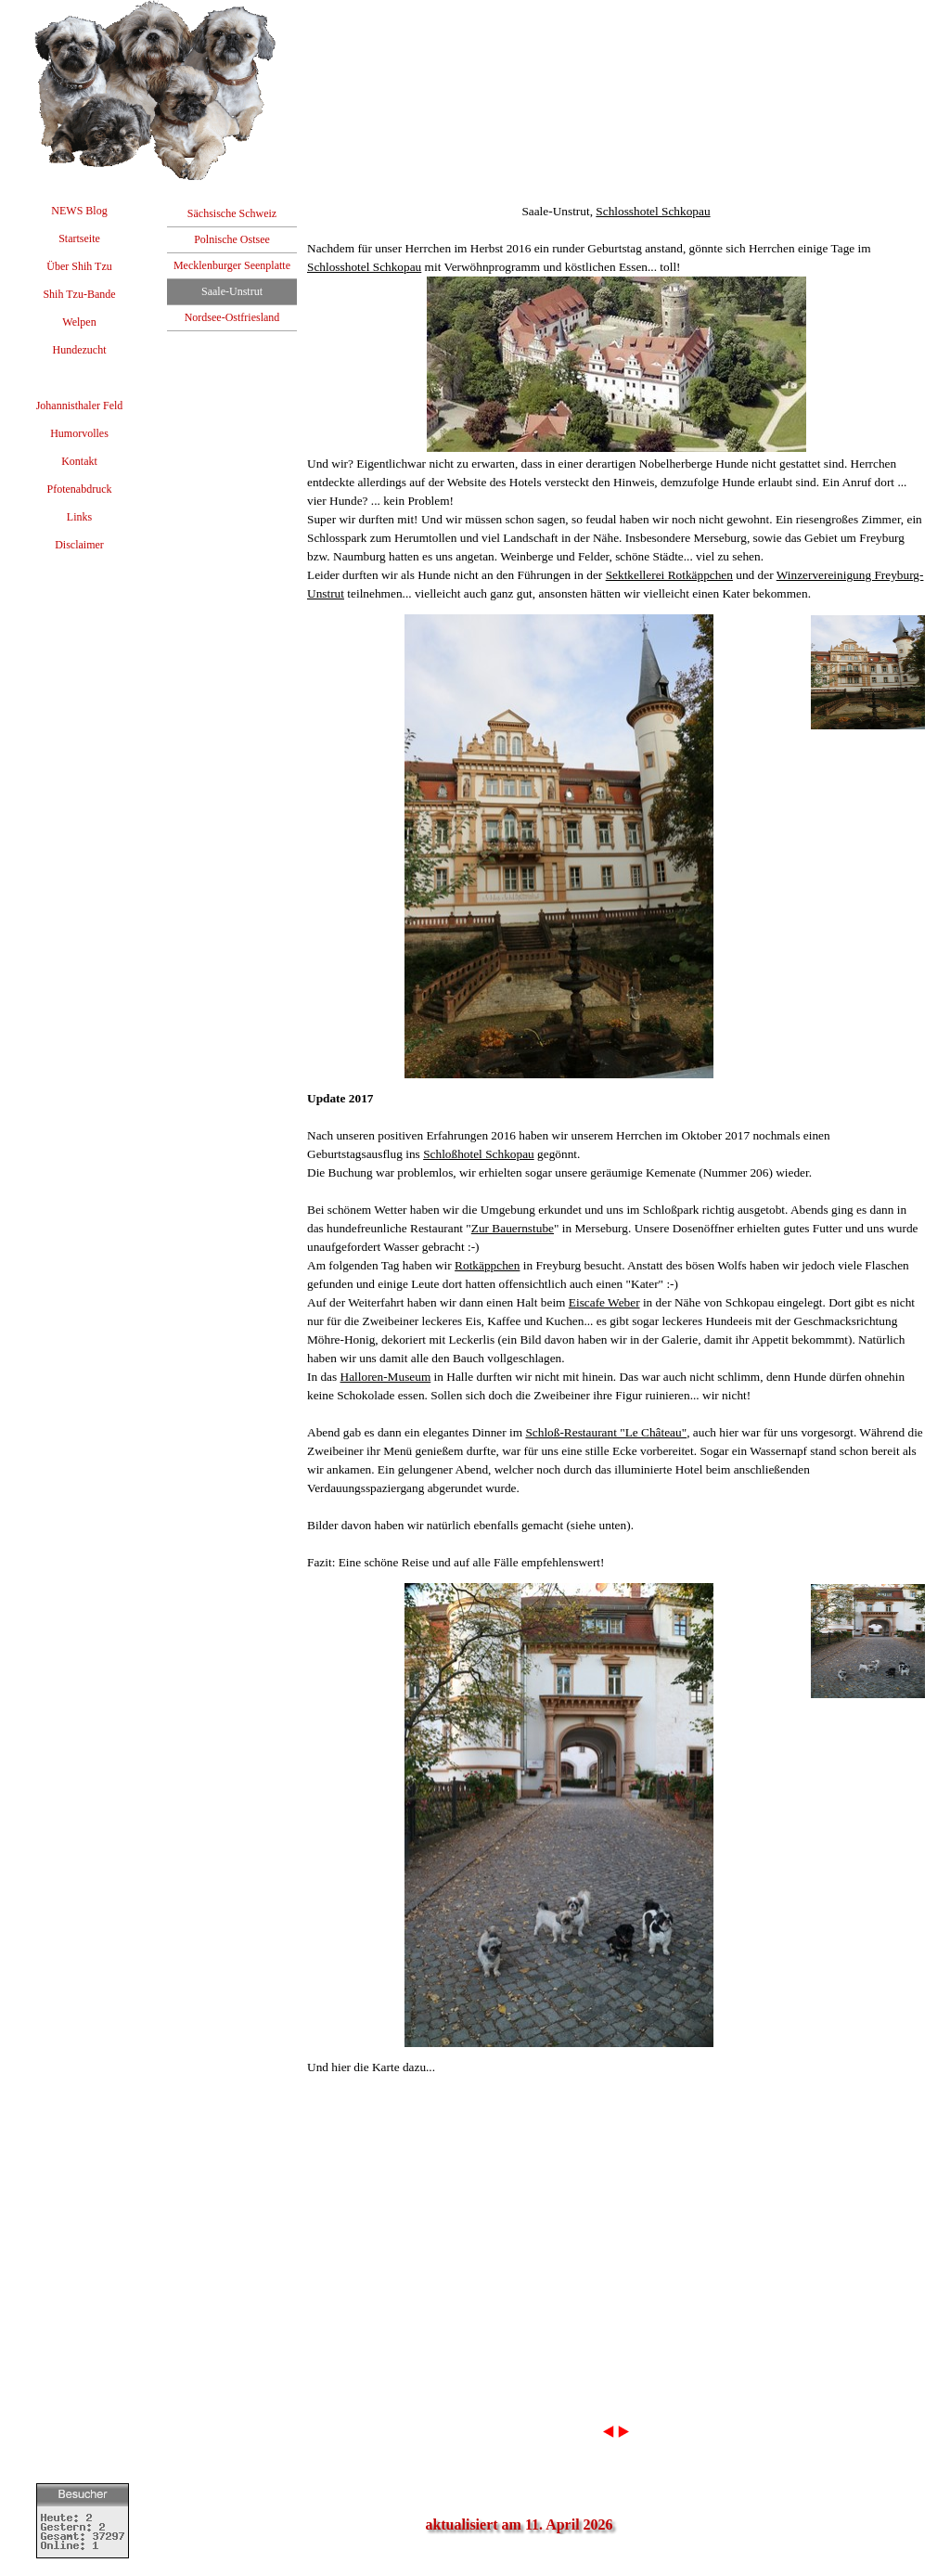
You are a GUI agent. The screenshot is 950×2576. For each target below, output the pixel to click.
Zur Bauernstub (509, 1228)
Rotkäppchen (487, 1265)
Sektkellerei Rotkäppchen (669, 575)
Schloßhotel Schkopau (478, 1154)
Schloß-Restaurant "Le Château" (606, 1432)
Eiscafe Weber (604, 1302)
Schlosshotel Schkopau (653, 211)
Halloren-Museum (385, 1377)
